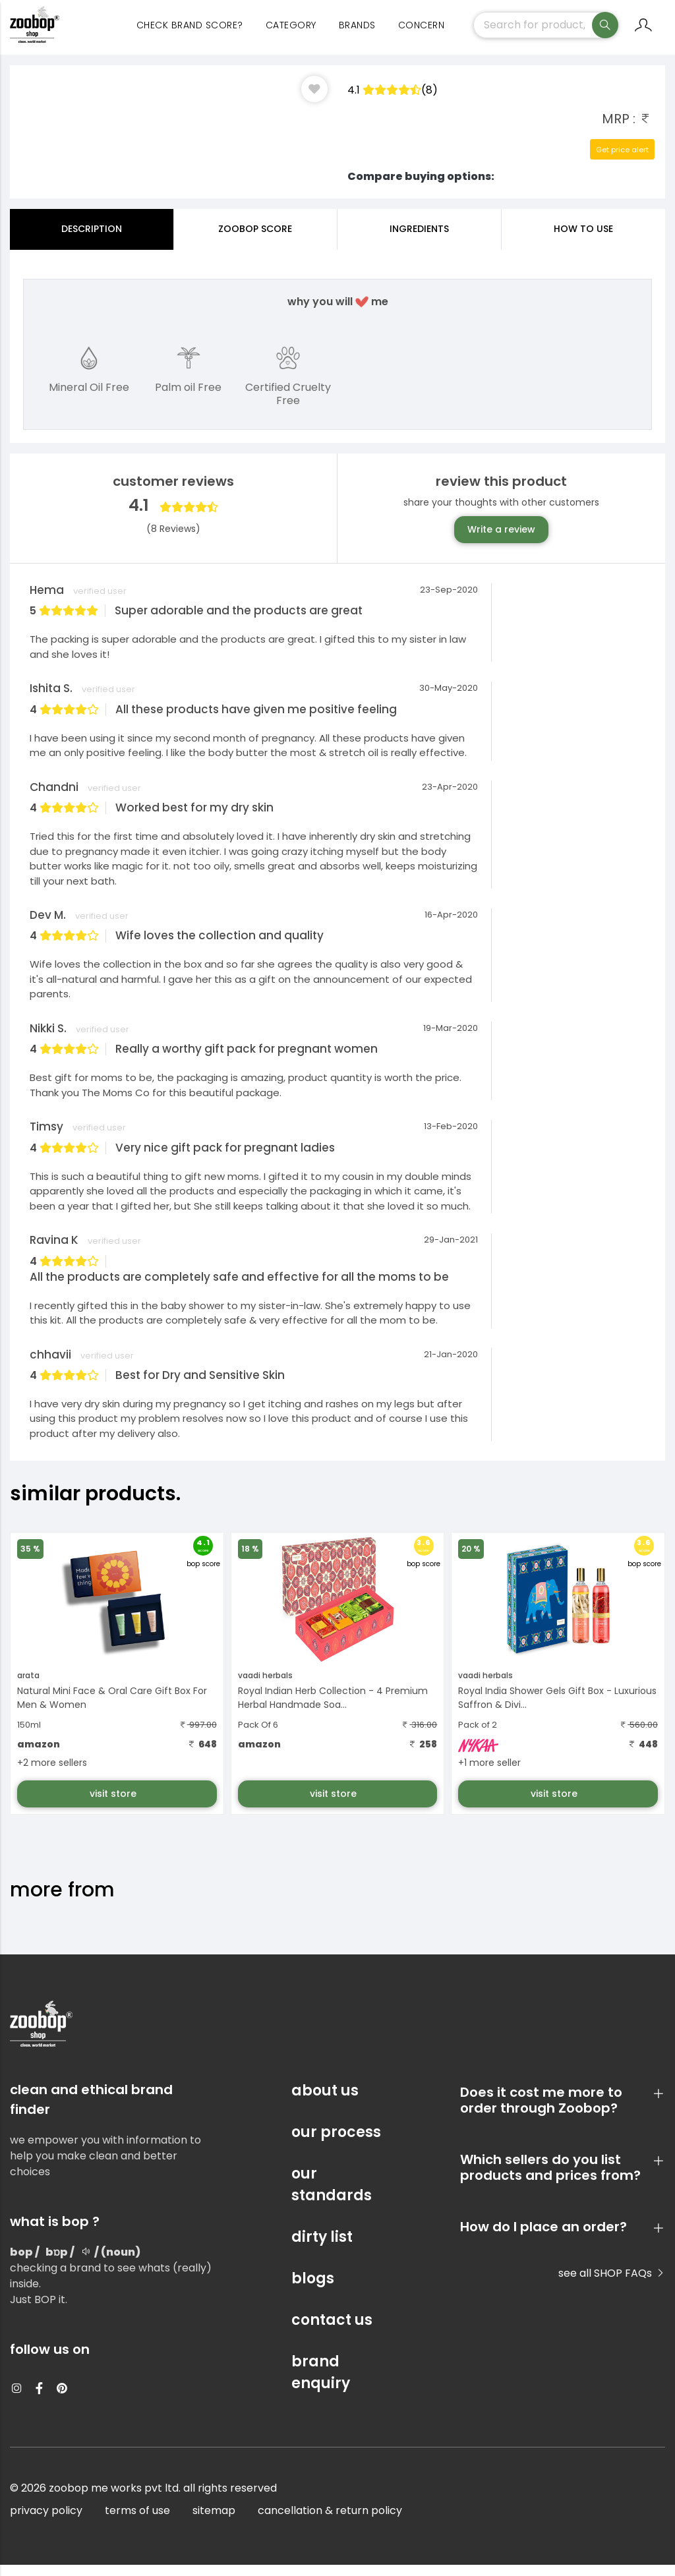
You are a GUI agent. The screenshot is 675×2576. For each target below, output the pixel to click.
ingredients (419, 240)
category (291, 33)
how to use (583, 240)
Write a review (501, 540)
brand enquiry (320, 2383)
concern (421, 33)
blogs (312, 2289)
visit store (114, 1804)
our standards (331, 2196)
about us (325, 2102)
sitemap (213, 2521)
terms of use (137, 2521)
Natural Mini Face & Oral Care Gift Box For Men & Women (112, 1708)
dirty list (322, 2248)
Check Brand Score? (189, 33)
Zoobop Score (255, 240)
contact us (331, 2331)
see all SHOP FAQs (611, 2284)
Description (91, 240)
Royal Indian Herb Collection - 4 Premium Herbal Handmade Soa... (333, 1708)
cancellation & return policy (330, 2521)
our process (336, 2143)
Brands (357, 33)
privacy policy (46, 2521)
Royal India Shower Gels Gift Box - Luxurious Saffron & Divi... (557, 1708)
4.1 (392, 101)
